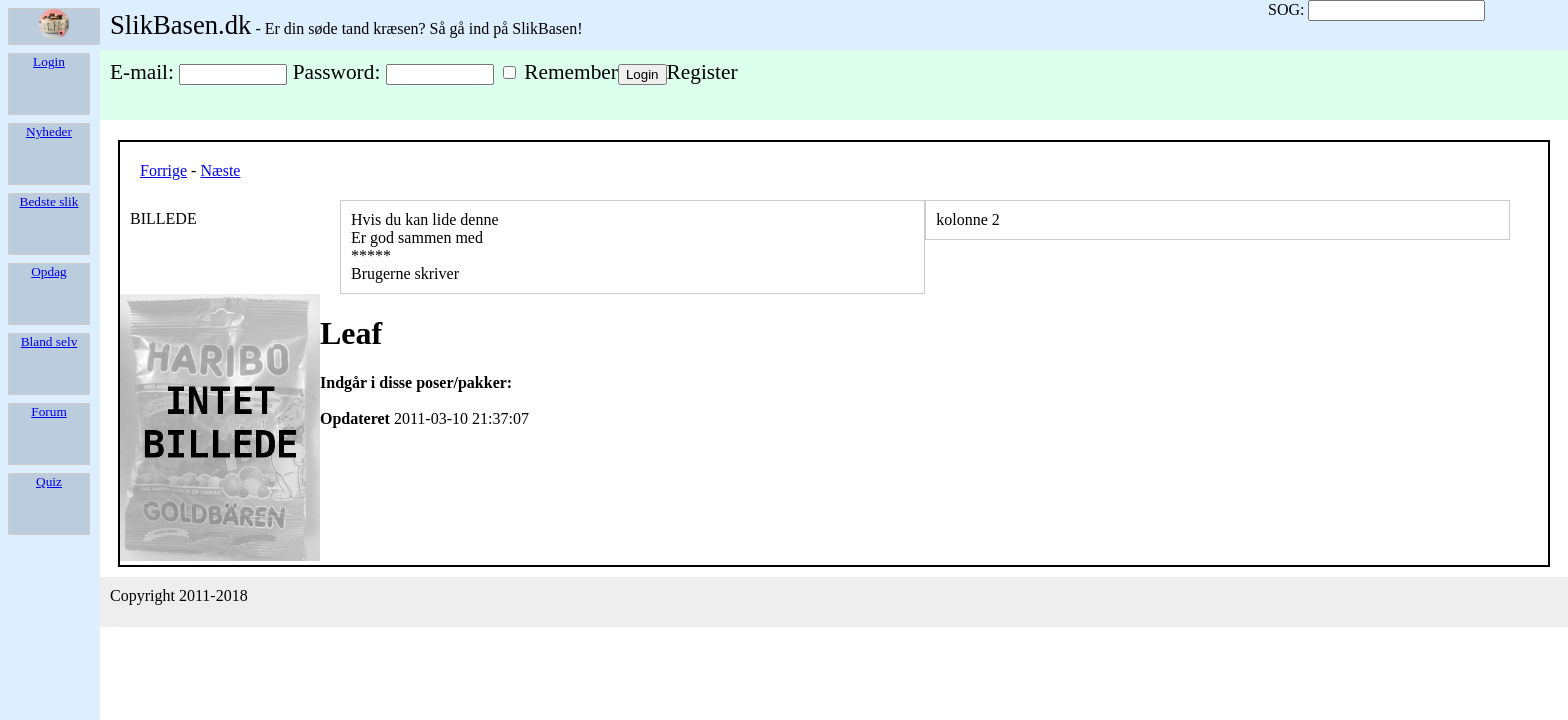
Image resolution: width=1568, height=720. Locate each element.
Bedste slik (49, 201)
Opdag (49, 271)
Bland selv (49, 341)
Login (49, 61)
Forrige (163, 170)
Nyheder (49, 131)
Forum (49, 411)
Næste (220, 170)
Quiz (49, 481)
